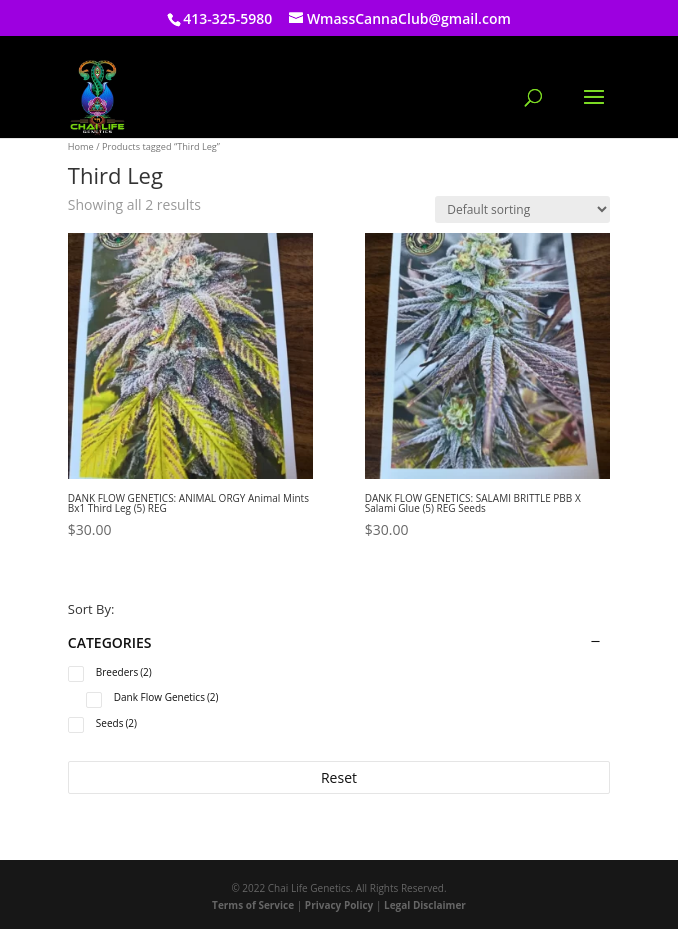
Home (81, 146)
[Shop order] (522, 209)
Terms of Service (253, 905)
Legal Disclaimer (425, 905)
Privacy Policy (339, 905)
